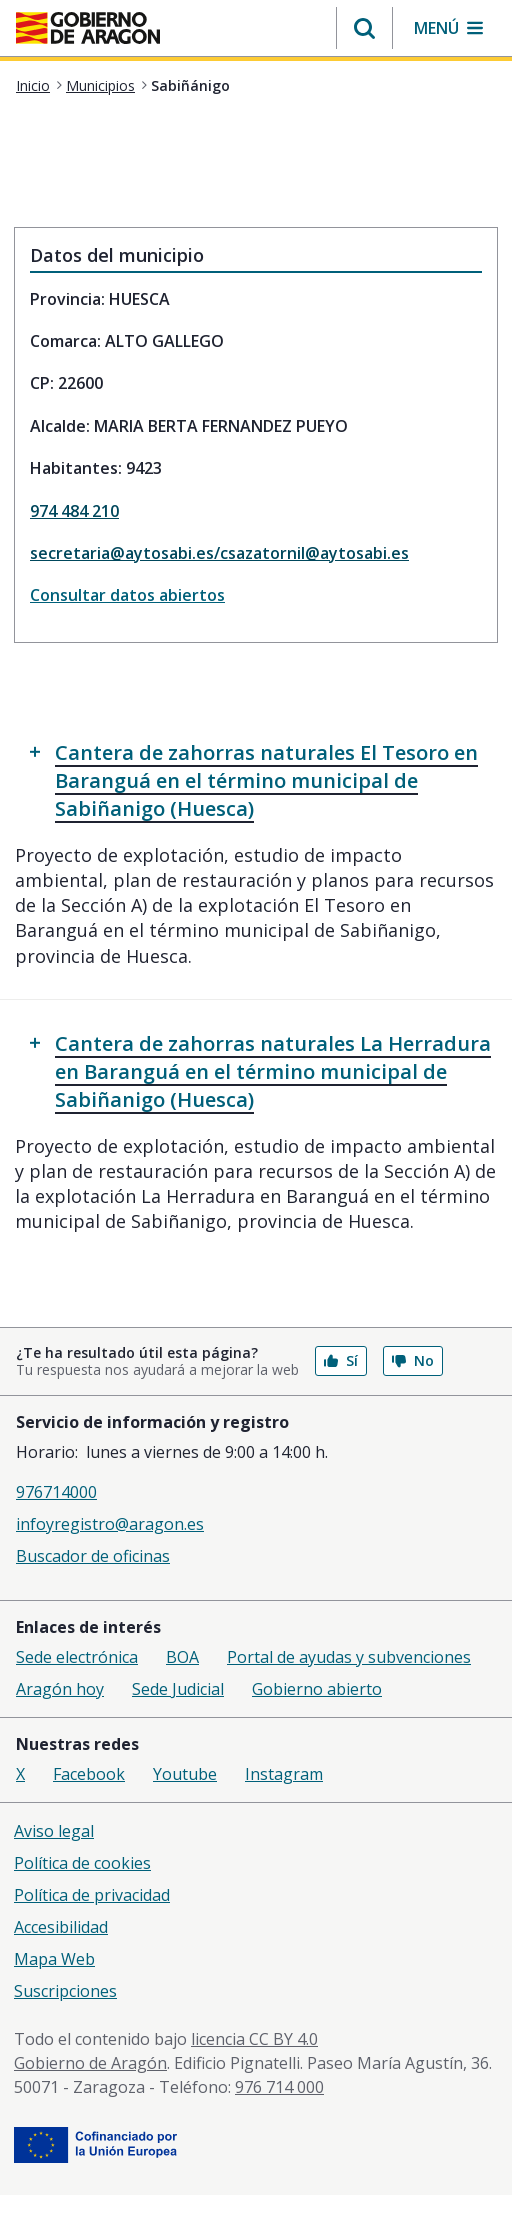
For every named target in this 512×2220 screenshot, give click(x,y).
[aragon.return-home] (88, 30)
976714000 (56, 1492)
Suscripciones (65, 1991)
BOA (182, 1657)
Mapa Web (54, 1959)
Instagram (284, 1774)
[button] (364, 28)
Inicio (33, 85)
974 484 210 (74, 511)
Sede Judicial (178, 1689)
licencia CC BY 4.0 (254, 2039)
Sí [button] (341, 1360)
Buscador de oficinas (93, 1556)
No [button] (413, 1360)
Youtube (185, 1774)
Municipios (100, 85)
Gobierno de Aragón (90, 2063)
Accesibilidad (61, 1927)
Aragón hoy (60, 1689)
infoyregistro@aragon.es (110, 1524)
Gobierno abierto (317, 1689)
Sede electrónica (77, 1657)
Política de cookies (82, 1863)
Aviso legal (54, 1831)
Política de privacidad (92, 1895)
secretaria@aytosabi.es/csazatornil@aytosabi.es (219, 553)
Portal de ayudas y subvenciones (349, 1657)
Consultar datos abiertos (127, 595)
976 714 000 (279, 2087)
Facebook (89, 1774)
